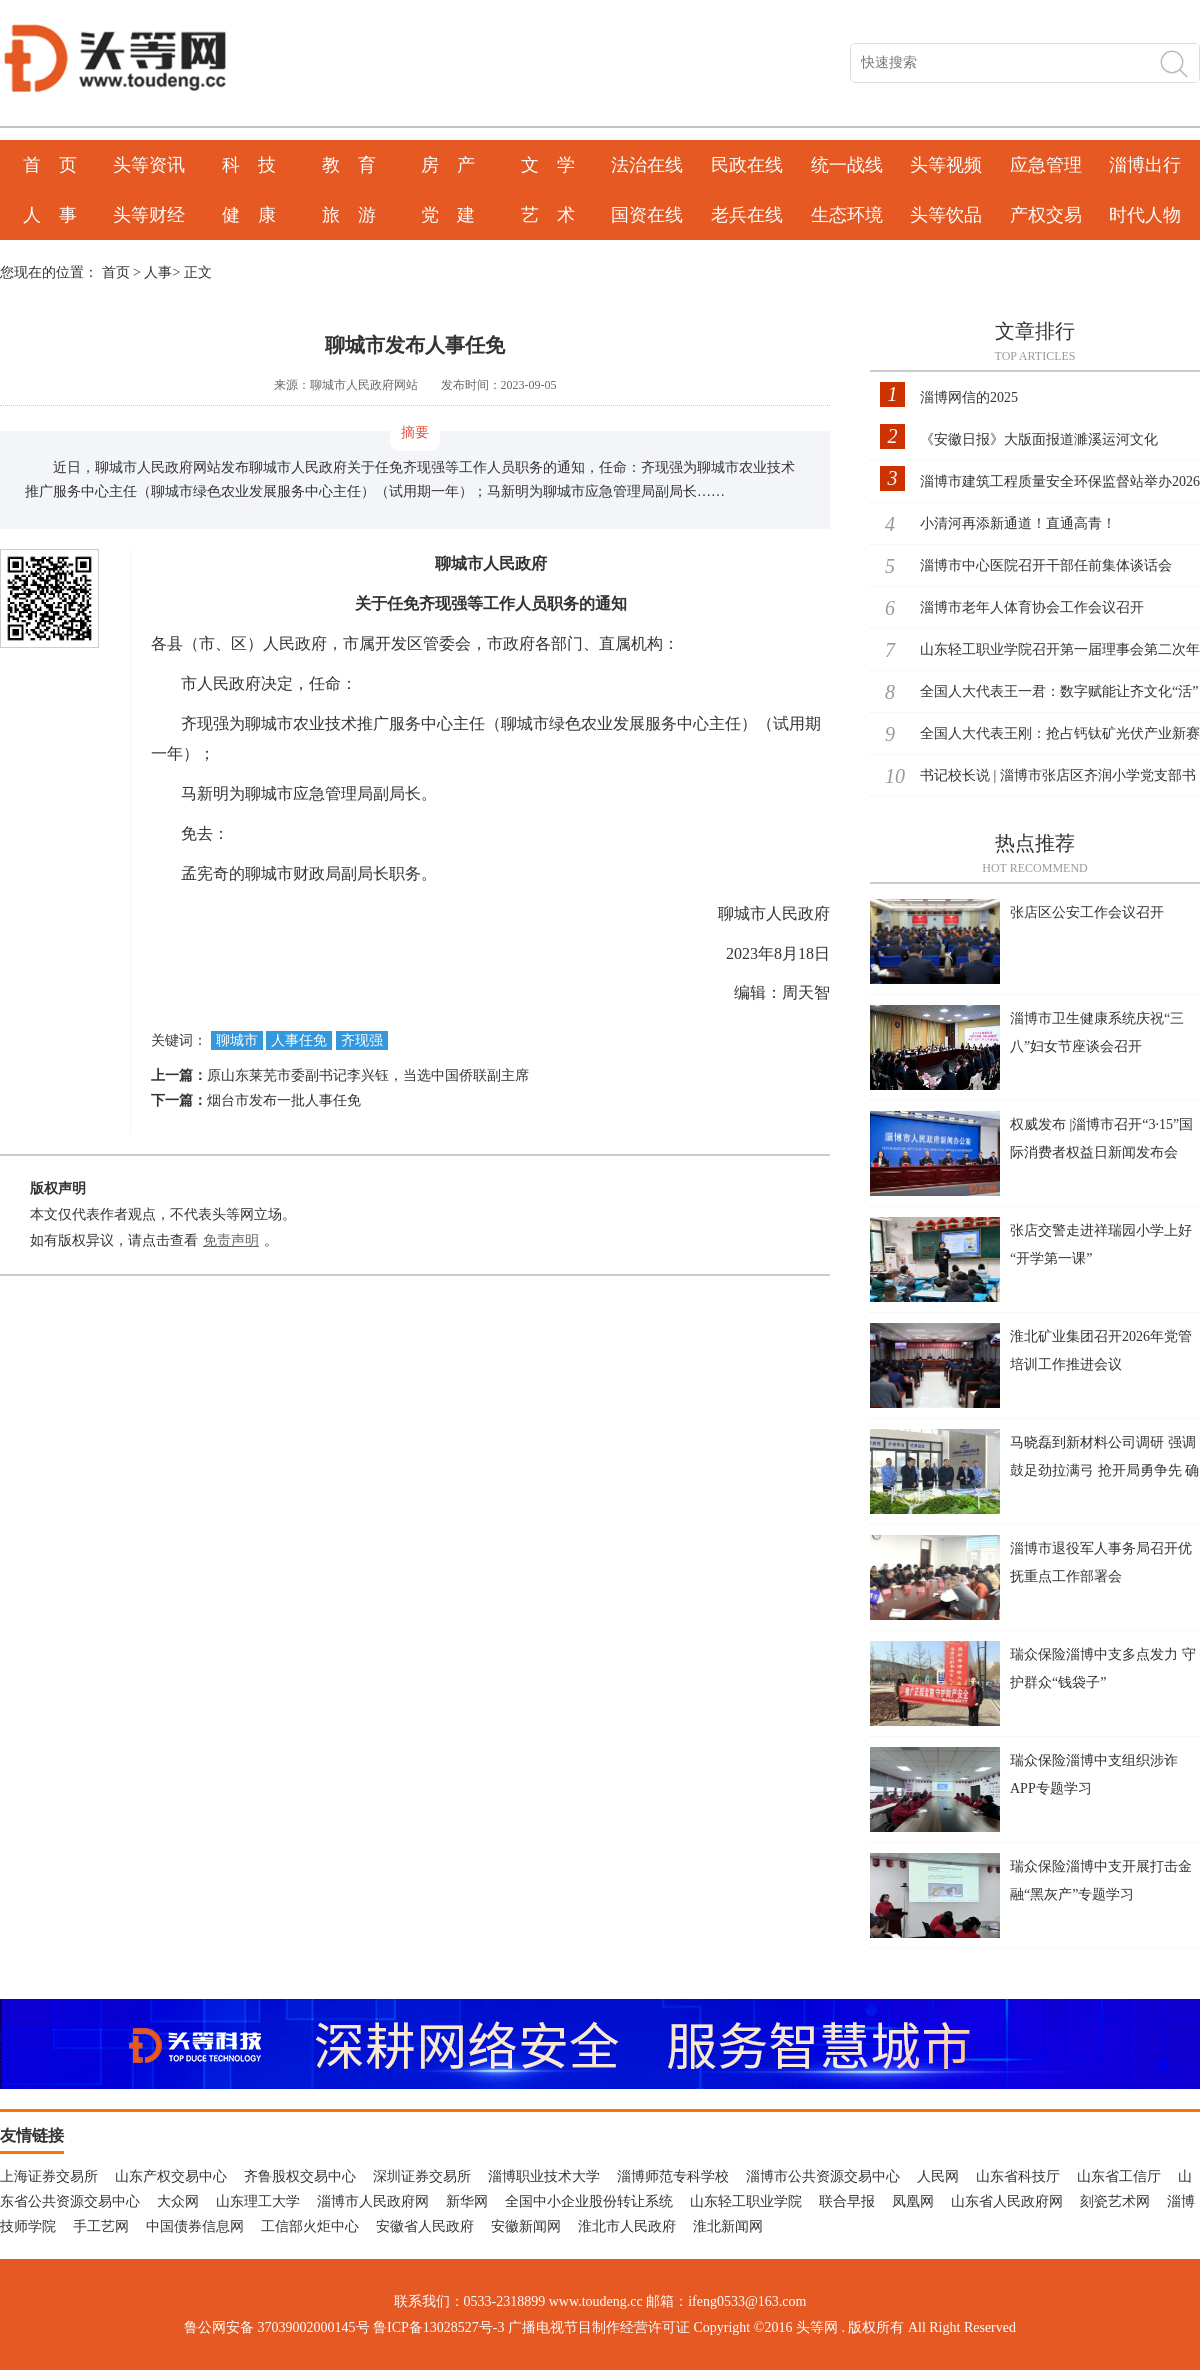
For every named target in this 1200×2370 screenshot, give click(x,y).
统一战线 (847, 165)
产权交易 (1046, 215)
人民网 (938, 2176)
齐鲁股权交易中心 (300, 2176)
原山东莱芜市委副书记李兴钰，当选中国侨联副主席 (368, 1075)
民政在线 (747, 165)
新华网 (467, 2201)
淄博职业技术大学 (544, 2176)
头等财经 (149, 215)
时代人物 (1145, 215)
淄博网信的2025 (969, 397)
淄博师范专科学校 (673, 2176)
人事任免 (299, 1040)
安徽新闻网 (526, 2226)
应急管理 (1046, 165)
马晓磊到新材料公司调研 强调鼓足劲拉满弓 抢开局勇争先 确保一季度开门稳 (1104, 1470)
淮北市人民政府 (627, 2226)
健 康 (249, 215)
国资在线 (647, 215)
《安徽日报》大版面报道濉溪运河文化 (1039, 439)
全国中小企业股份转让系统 (589, 2201)
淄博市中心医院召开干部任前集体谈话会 (1046, 565)
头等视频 (946, 165)
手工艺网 (101, 2226)
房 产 (448, 165)
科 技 (249, 165)
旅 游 (349, 215)
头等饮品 (946, 215)
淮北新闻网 (728, 2226)
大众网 (178, 2201)
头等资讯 (149, 165)
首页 (116, 272)
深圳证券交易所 (422, 2176)
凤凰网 (913, 2201)
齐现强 (362, 1040)
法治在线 (647, 165)
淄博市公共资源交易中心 (823, 2176)
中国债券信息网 (195, 2226)
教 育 (349, 165)
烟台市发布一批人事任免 (284, 1100)
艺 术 (548, 215)
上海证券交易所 (49, 2176)
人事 (158, 272)
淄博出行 (1145, 165)
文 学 (548, 165)
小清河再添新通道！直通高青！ (1018, 523)
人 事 (50, 215)
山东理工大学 (258, 2201)
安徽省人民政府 (425, 2226)
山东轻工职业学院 (746, 2201)
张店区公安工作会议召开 (1087, 912)
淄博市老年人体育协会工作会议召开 (1032, 607)
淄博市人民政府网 (373, 2201)
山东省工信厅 (1119, 2176)
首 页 (50, 165)
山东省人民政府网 (1007, 2201)
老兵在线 (747, 215)
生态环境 (847, 215)
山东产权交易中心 (171, 2176)
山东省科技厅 (1018, 2176)
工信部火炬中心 (310, 2226)
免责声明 (231, 1240)
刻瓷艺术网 (1115, 2201)
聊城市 (237, 1040)
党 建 (448, 215)
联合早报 (847, 2201)
